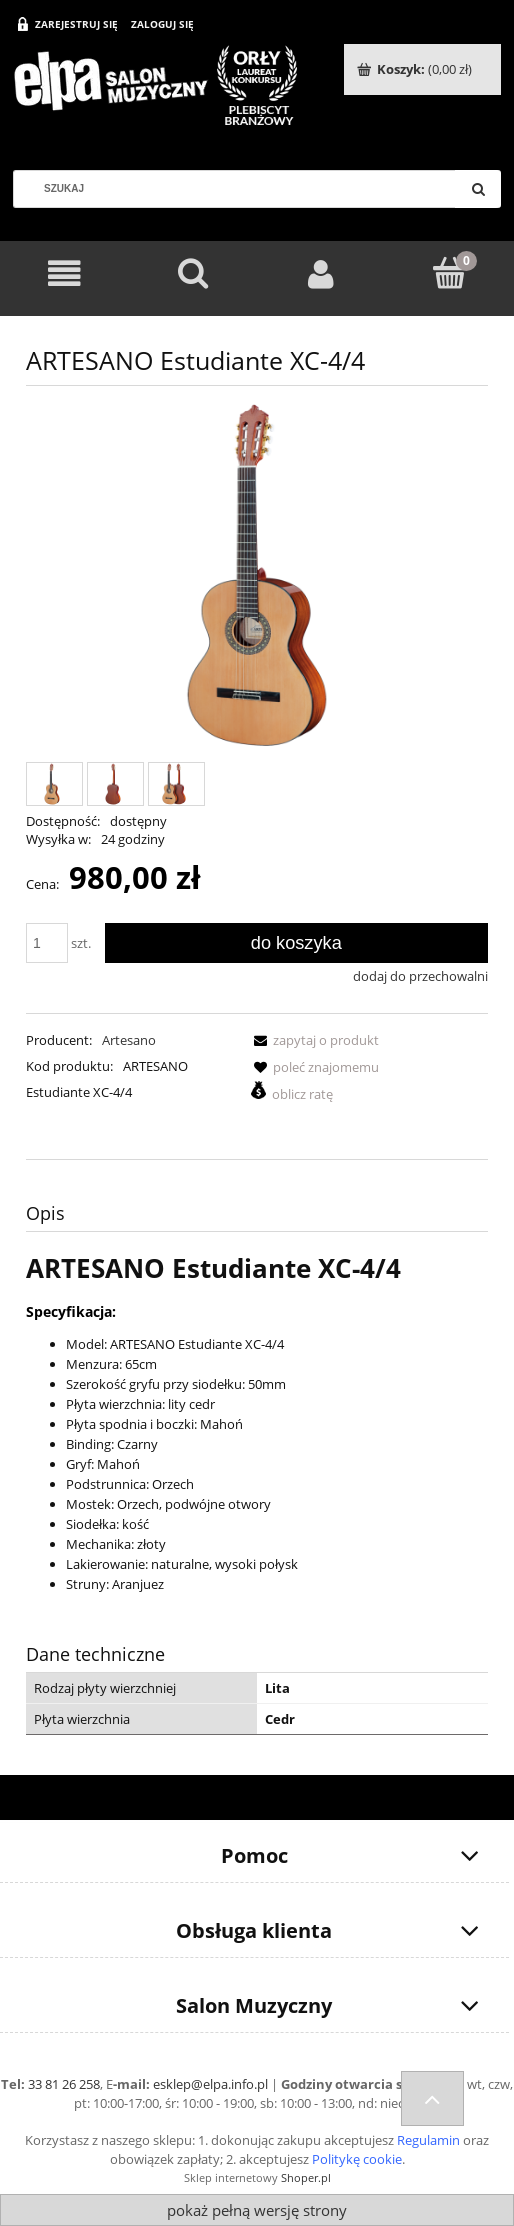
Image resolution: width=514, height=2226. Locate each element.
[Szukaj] (478, 189)
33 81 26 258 (64, 2084)
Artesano (129, 1040)
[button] (313, 1040)
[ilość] (47, 943)
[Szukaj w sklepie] (242, 189)
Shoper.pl (306, 2177)
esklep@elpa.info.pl (210, 2084)
